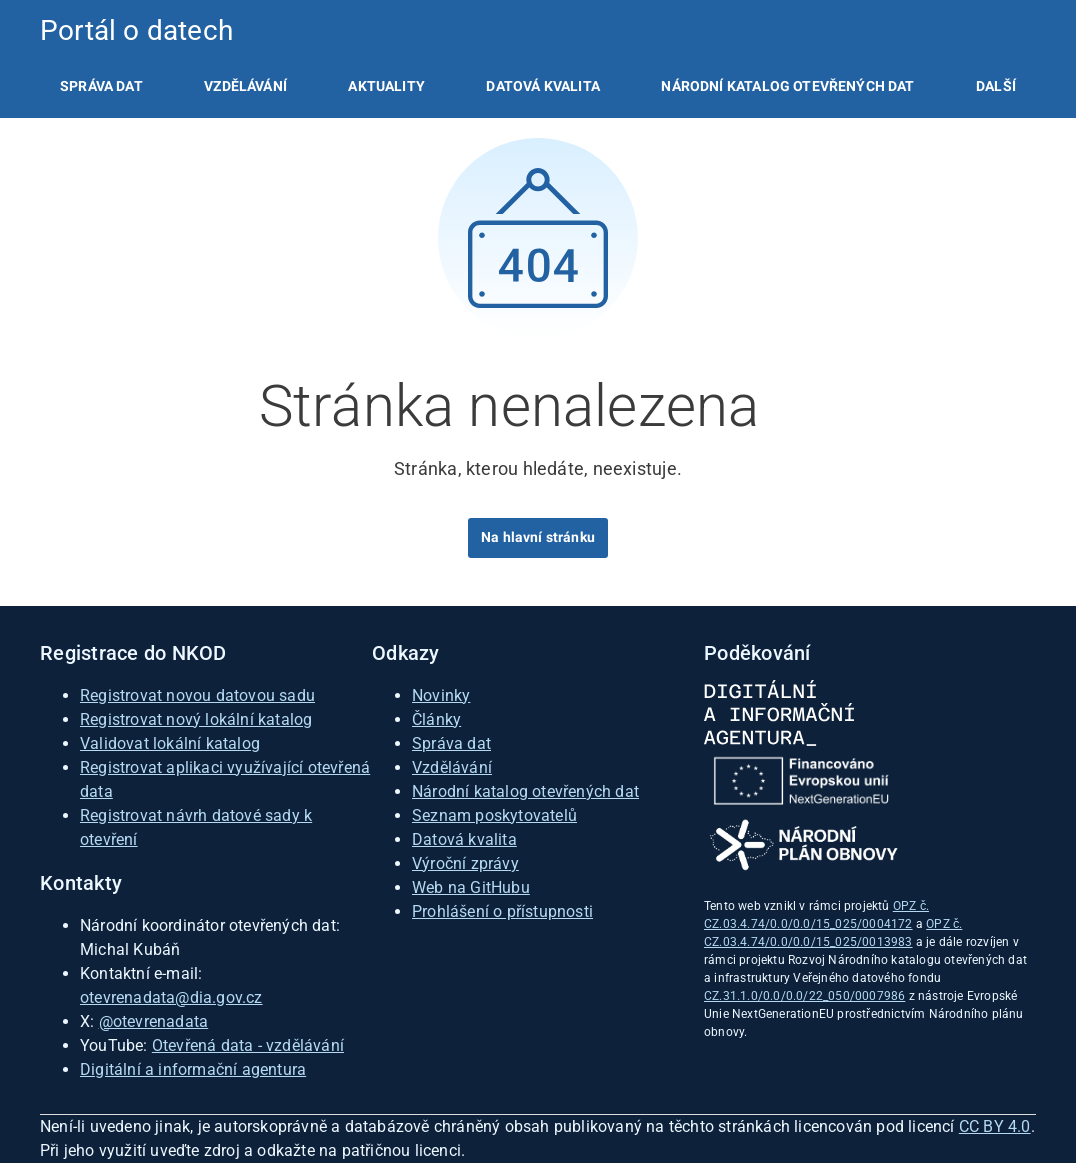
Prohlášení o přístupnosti (502, 911)
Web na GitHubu (471, 887)
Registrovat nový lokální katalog (196, 719)
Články (436, 719)
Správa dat (101, 86)
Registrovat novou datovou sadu (197, 695)
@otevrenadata (154, 1021)
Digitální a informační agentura (193, 1069)
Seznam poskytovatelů (494, 815)
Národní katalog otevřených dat (525, 791)
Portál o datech (136, 30)
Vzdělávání (245, 86)
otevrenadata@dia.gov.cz (171, 997)
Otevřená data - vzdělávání (248, 1045)
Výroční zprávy (465, 863)
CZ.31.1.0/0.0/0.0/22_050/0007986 (804, 996)
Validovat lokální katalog (170, 743)
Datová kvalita (542, 86)
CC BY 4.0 (995, 1126)
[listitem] (101, 86)
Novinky (441, 695)
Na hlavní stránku (538, 537)
